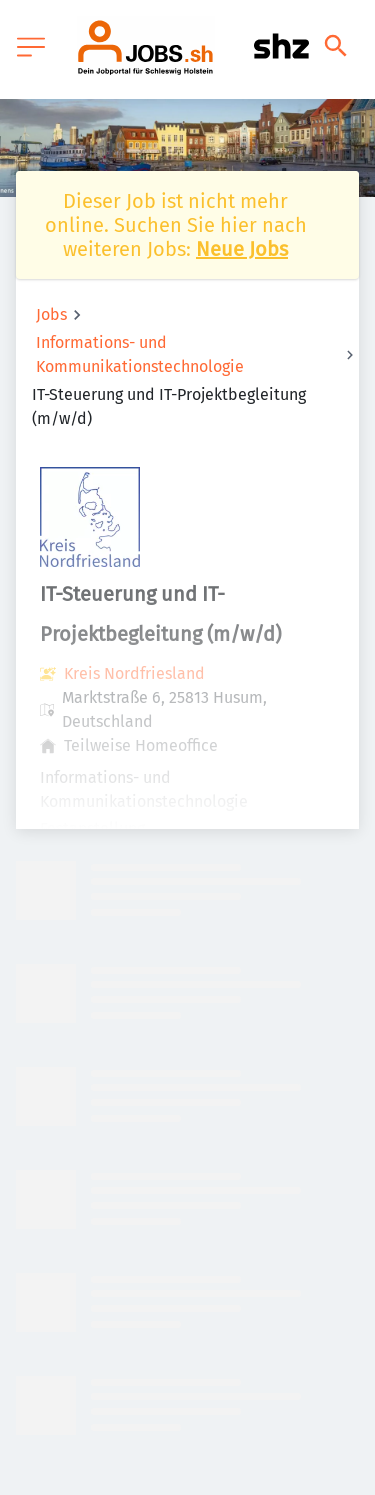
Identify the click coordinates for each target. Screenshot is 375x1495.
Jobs (51, 314)
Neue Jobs (242, 249)
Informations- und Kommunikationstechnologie (140, 354)
